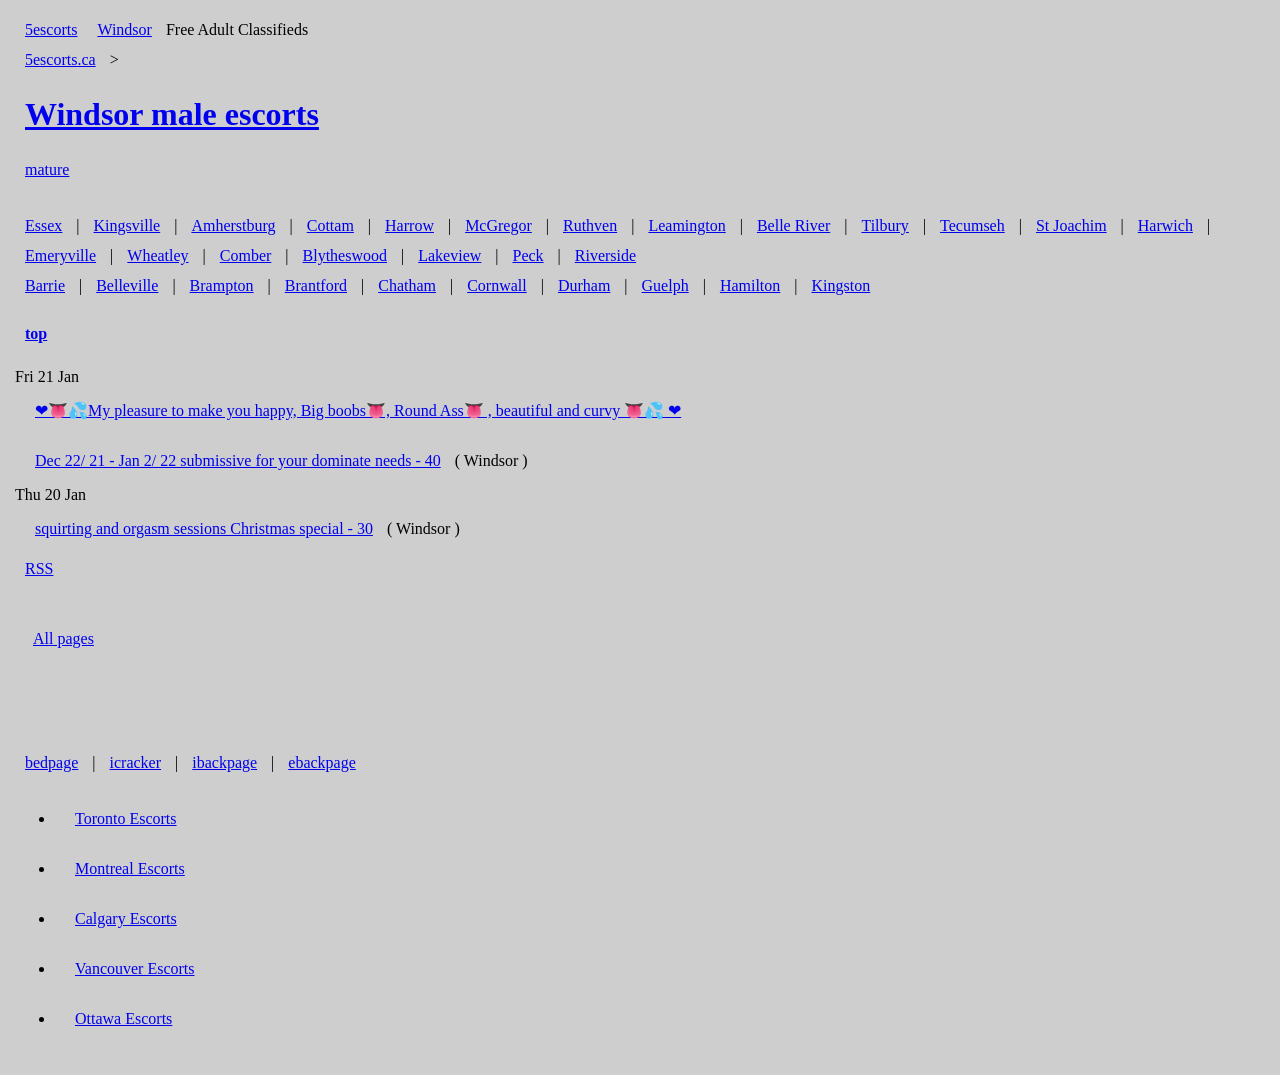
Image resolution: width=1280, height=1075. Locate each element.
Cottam (330, 225)
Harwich (1165, 225)
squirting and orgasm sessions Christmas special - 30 (204, 528)
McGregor (498, 225)
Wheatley (157, 255)
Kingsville (127, 225)
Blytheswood (345, 255)
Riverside (605, 255)
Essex (43, 225)
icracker (136, 762)
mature (47, 169)
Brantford (316, 285)
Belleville (127, 285)
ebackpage (322, 762)
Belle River (793, 225)
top (36, 333)
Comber (246, 255)
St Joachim (1071, 225)
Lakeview (449, 255)
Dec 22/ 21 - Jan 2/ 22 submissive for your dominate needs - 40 (238, 460)
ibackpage (224, 762)
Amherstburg (233, 225)
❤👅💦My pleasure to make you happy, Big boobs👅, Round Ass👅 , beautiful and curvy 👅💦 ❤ (358, 410)
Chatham (407, 285)
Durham (584, 285)
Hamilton (750, 285)
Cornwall (497, 285)
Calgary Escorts (126, 918)
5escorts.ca (60, 59)
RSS (39, 568)
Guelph (665, 285)
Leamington (686, 225)
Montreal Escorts (130, 868)
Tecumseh (972, 225)
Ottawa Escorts (123, 1018)
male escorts (172, 114)
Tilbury (884, 225)
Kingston (841, 285)
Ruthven (590, 225)
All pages (63, 638)
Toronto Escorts (126, 818)
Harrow (409, 225)
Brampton (222, 285)
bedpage (51, 762)
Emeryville (60, 255)
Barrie (45, 285)
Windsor (124, 29)
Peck (527, 255)
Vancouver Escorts (135, 968)
